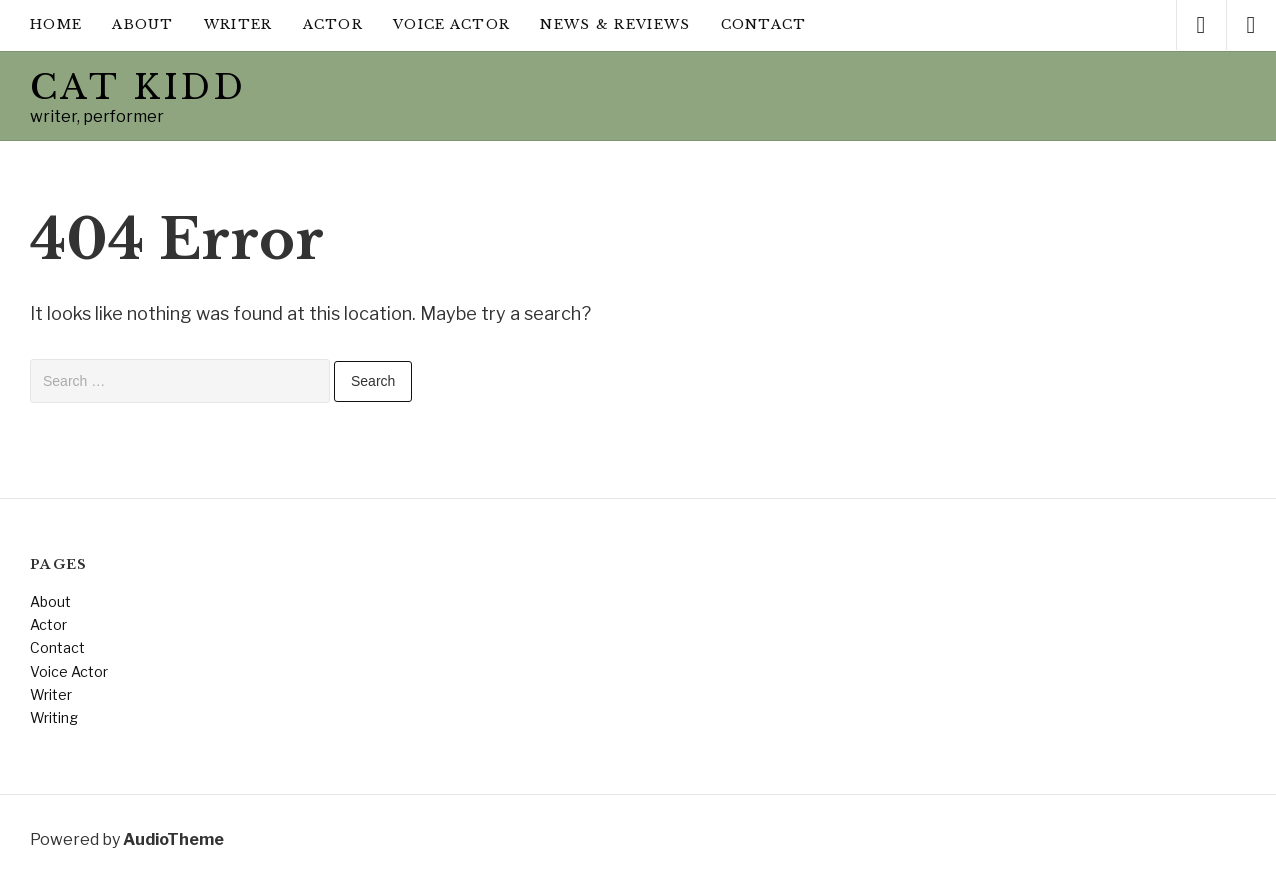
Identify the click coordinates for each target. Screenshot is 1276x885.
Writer (238, 24)
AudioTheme (173, 839)
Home (56, 24)
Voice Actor (451, 24)
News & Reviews (615, 24)
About (143, 24)
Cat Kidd (138, 87)
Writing (54, 717)
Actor (333, 24)
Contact (764, 24)
